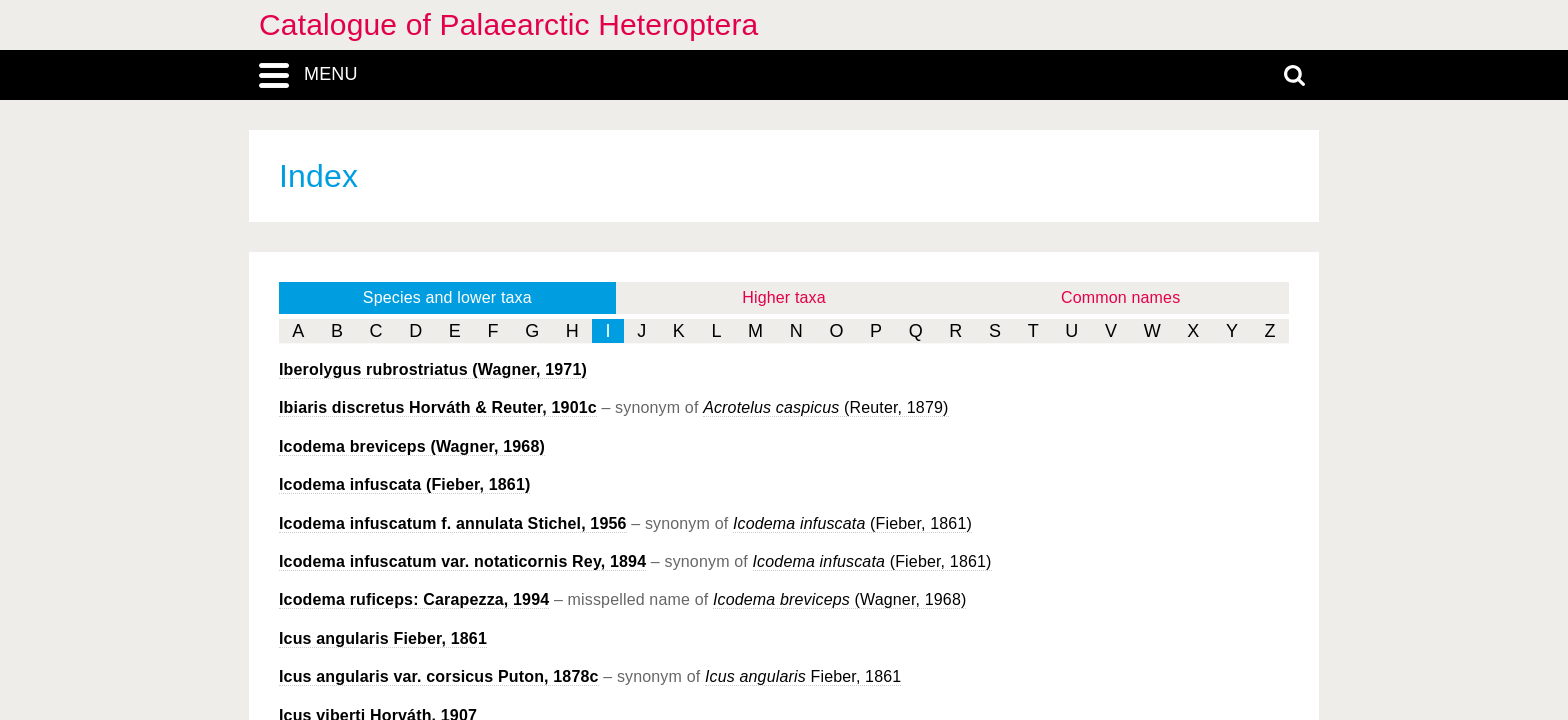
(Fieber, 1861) (404, 484)
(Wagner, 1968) (412, 446)
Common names (1120, 297)
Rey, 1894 (462, 561)
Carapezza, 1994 (414, 599)
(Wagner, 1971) (433, 369)
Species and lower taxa (447, 297)
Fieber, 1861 (383, 638)
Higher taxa (784, 297)
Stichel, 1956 (453, 523)
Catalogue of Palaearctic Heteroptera (508, 24)
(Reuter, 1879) (825, 407)
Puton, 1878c (439, 676)
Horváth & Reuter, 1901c (438, 407)
